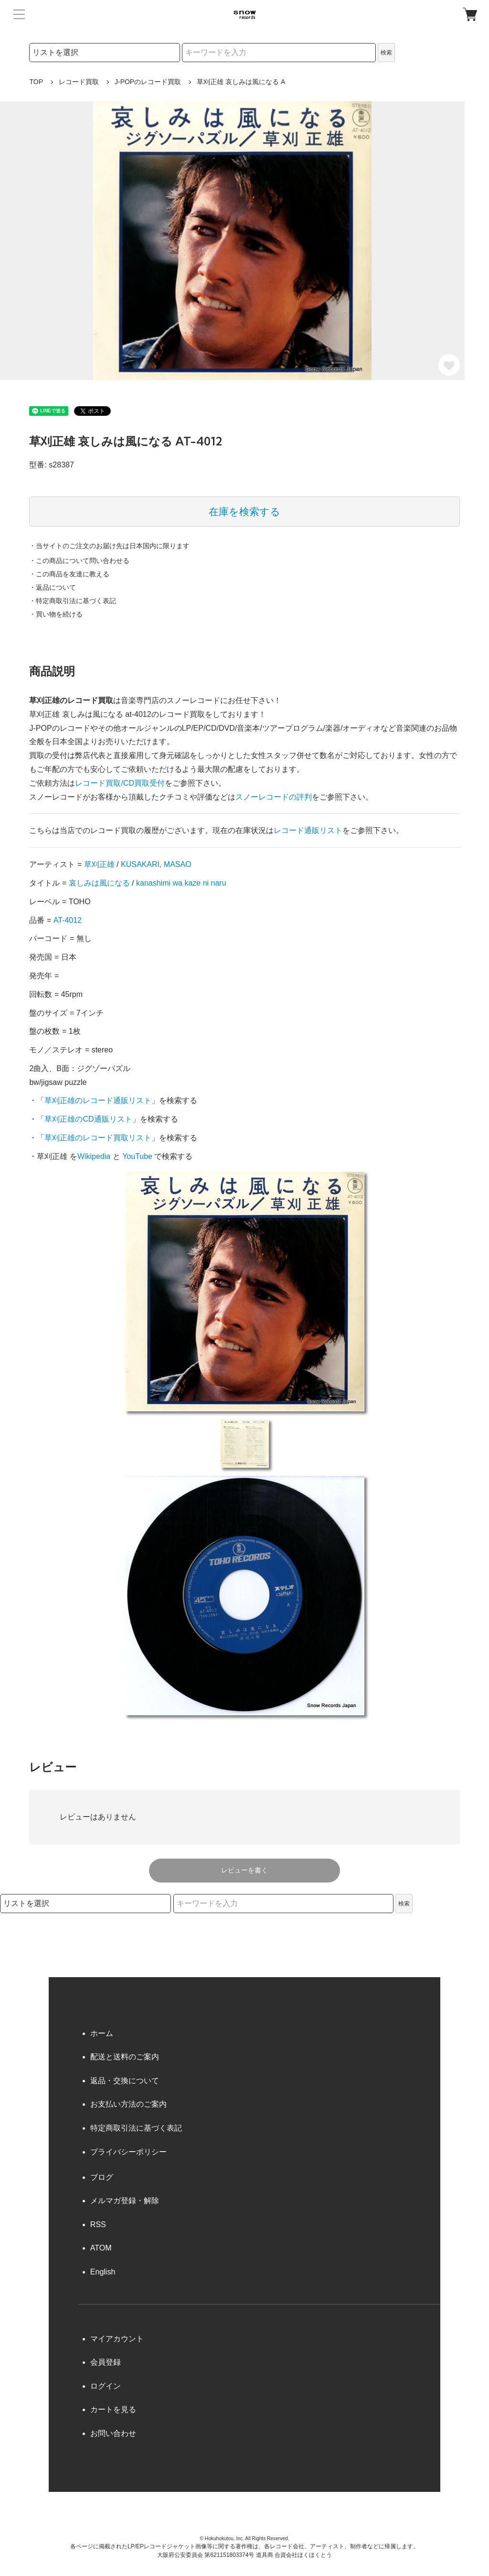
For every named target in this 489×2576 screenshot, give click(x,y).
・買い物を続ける (56, 614)
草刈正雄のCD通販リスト (88, 1119)
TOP (36, 82)
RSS (98, 2224)
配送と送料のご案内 (124, 2057)
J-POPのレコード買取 (148, 82)
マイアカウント (117, 2339)
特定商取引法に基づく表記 (136, 2128)
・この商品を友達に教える (69, 574)
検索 (386, 52)
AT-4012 (67, 920)
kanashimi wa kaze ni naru (181, 883)
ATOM (101, 2248)
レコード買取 (79, 82)
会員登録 (105, 2362)
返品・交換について (124, 2081)
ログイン (105, 2386)
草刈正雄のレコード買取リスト (97, 1138)
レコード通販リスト (308, 830)
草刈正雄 (99, 864)
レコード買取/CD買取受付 (120, 783)
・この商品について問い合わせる (79, 560)
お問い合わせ (113, 2433)
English (102, 2272)
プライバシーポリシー (128, 2152)
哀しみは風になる (99, 883)
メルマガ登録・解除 (124, 2201)
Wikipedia (93, 1156)
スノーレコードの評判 (273, 797)
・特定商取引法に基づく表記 (72, 601)
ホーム (101, 2033)
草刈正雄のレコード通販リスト (97, 1100)
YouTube (137, 1156)
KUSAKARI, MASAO (156, 864)
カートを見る (113, 2409)
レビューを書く (244, 1870)
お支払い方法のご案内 (128, 2104)
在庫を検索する (244, 511)
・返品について (52, 587)
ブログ (101, 2177)
